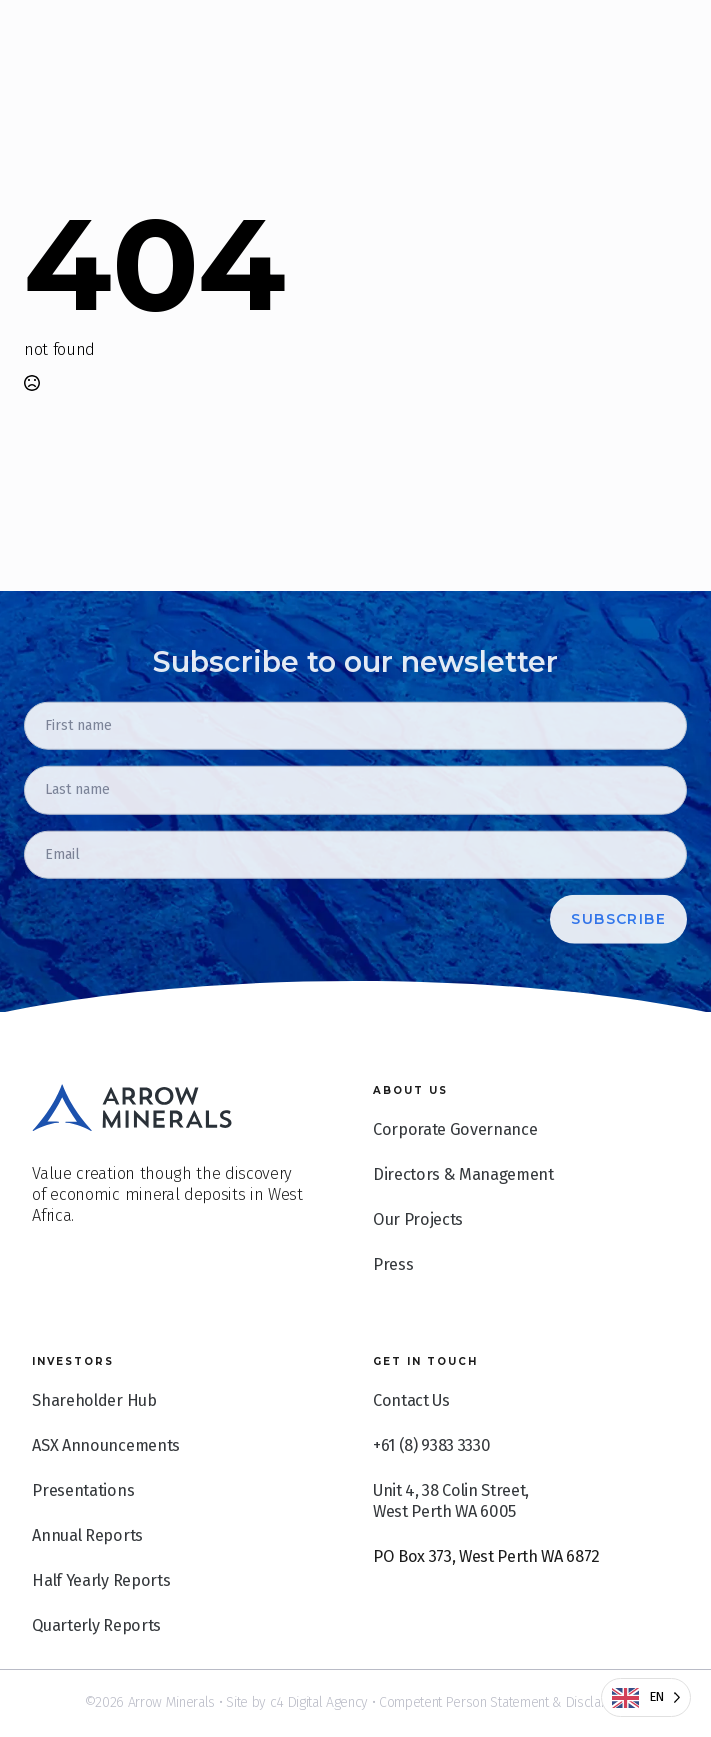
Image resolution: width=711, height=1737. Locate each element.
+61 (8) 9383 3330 (431, 1487)
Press (393, 1306)
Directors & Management (463, 1216)
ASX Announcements (105, 1487)
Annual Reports (87, 1577)
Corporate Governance (455, 1171)
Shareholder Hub (94, 1442)
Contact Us (411, 1442)
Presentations (83, 1532)
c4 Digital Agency (319, 1702)
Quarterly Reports (96, 1667)
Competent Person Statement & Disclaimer (502, 1702)
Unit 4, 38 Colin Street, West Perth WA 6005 (451, 1543)
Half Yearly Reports (101, 1622)
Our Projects (418, 1261)
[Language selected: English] (646, 1697)
